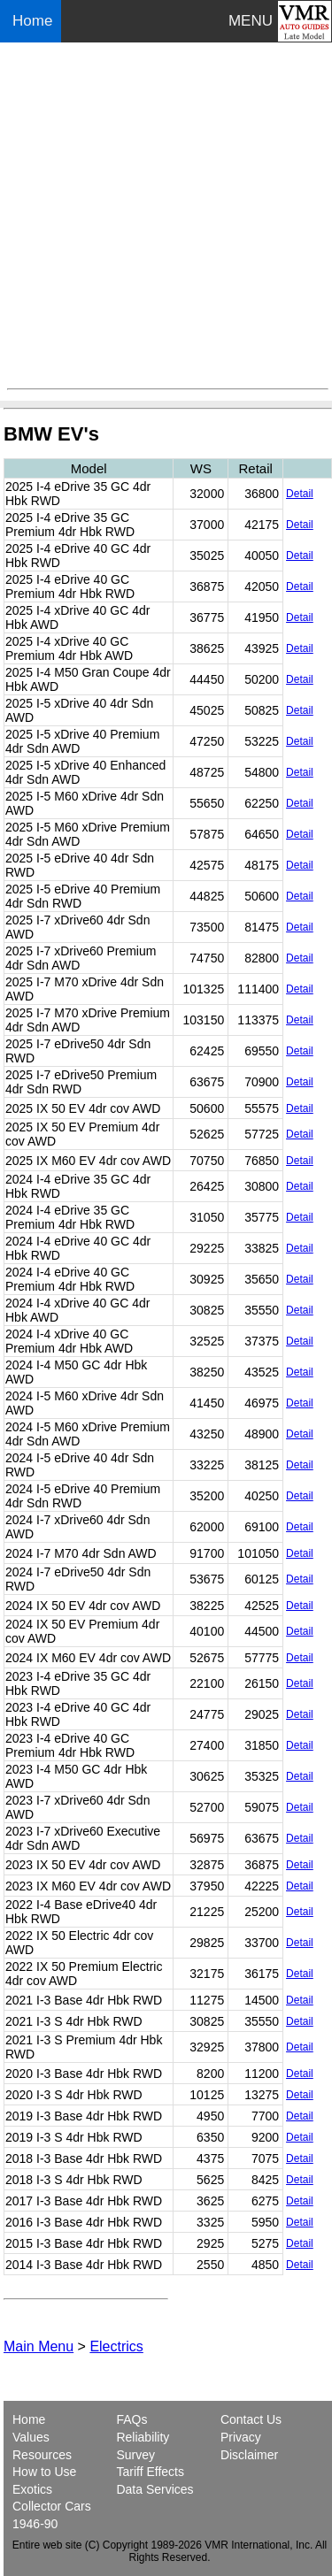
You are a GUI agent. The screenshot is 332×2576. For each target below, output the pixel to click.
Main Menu (38, 2346)
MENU (250, 20)
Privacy (240, 2437)
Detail (299, 493)
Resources (42, 2455)
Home (34, 20)
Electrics (116, 2346)
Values (31, 2437)
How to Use (44, 2472)
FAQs (131, 2419)
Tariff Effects (150, 2472)
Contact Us (251, 2419)
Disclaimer (249, 2455)
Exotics (32, 2489)
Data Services (154, 2489)
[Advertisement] (166, 215)
